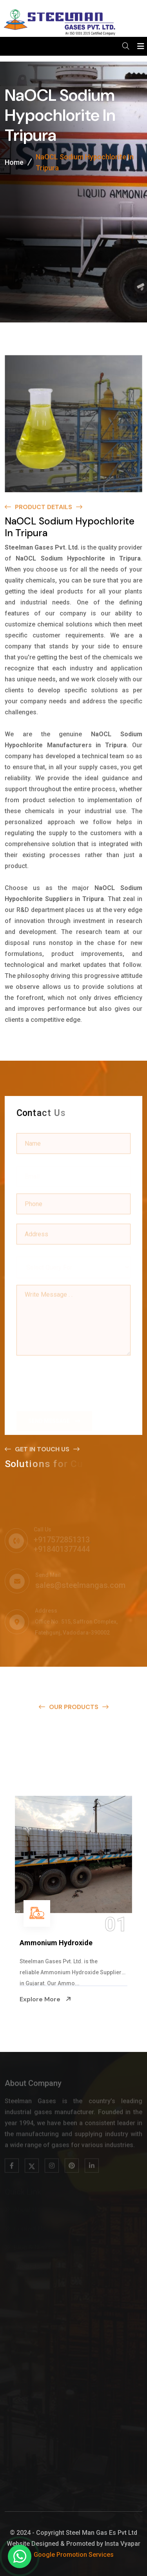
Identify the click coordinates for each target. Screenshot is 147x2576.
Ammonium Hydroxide (56, 1943)
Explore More (45, 1999)
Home (14, 164)
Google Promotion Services (74, 2554)
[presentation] (76, 1379)
